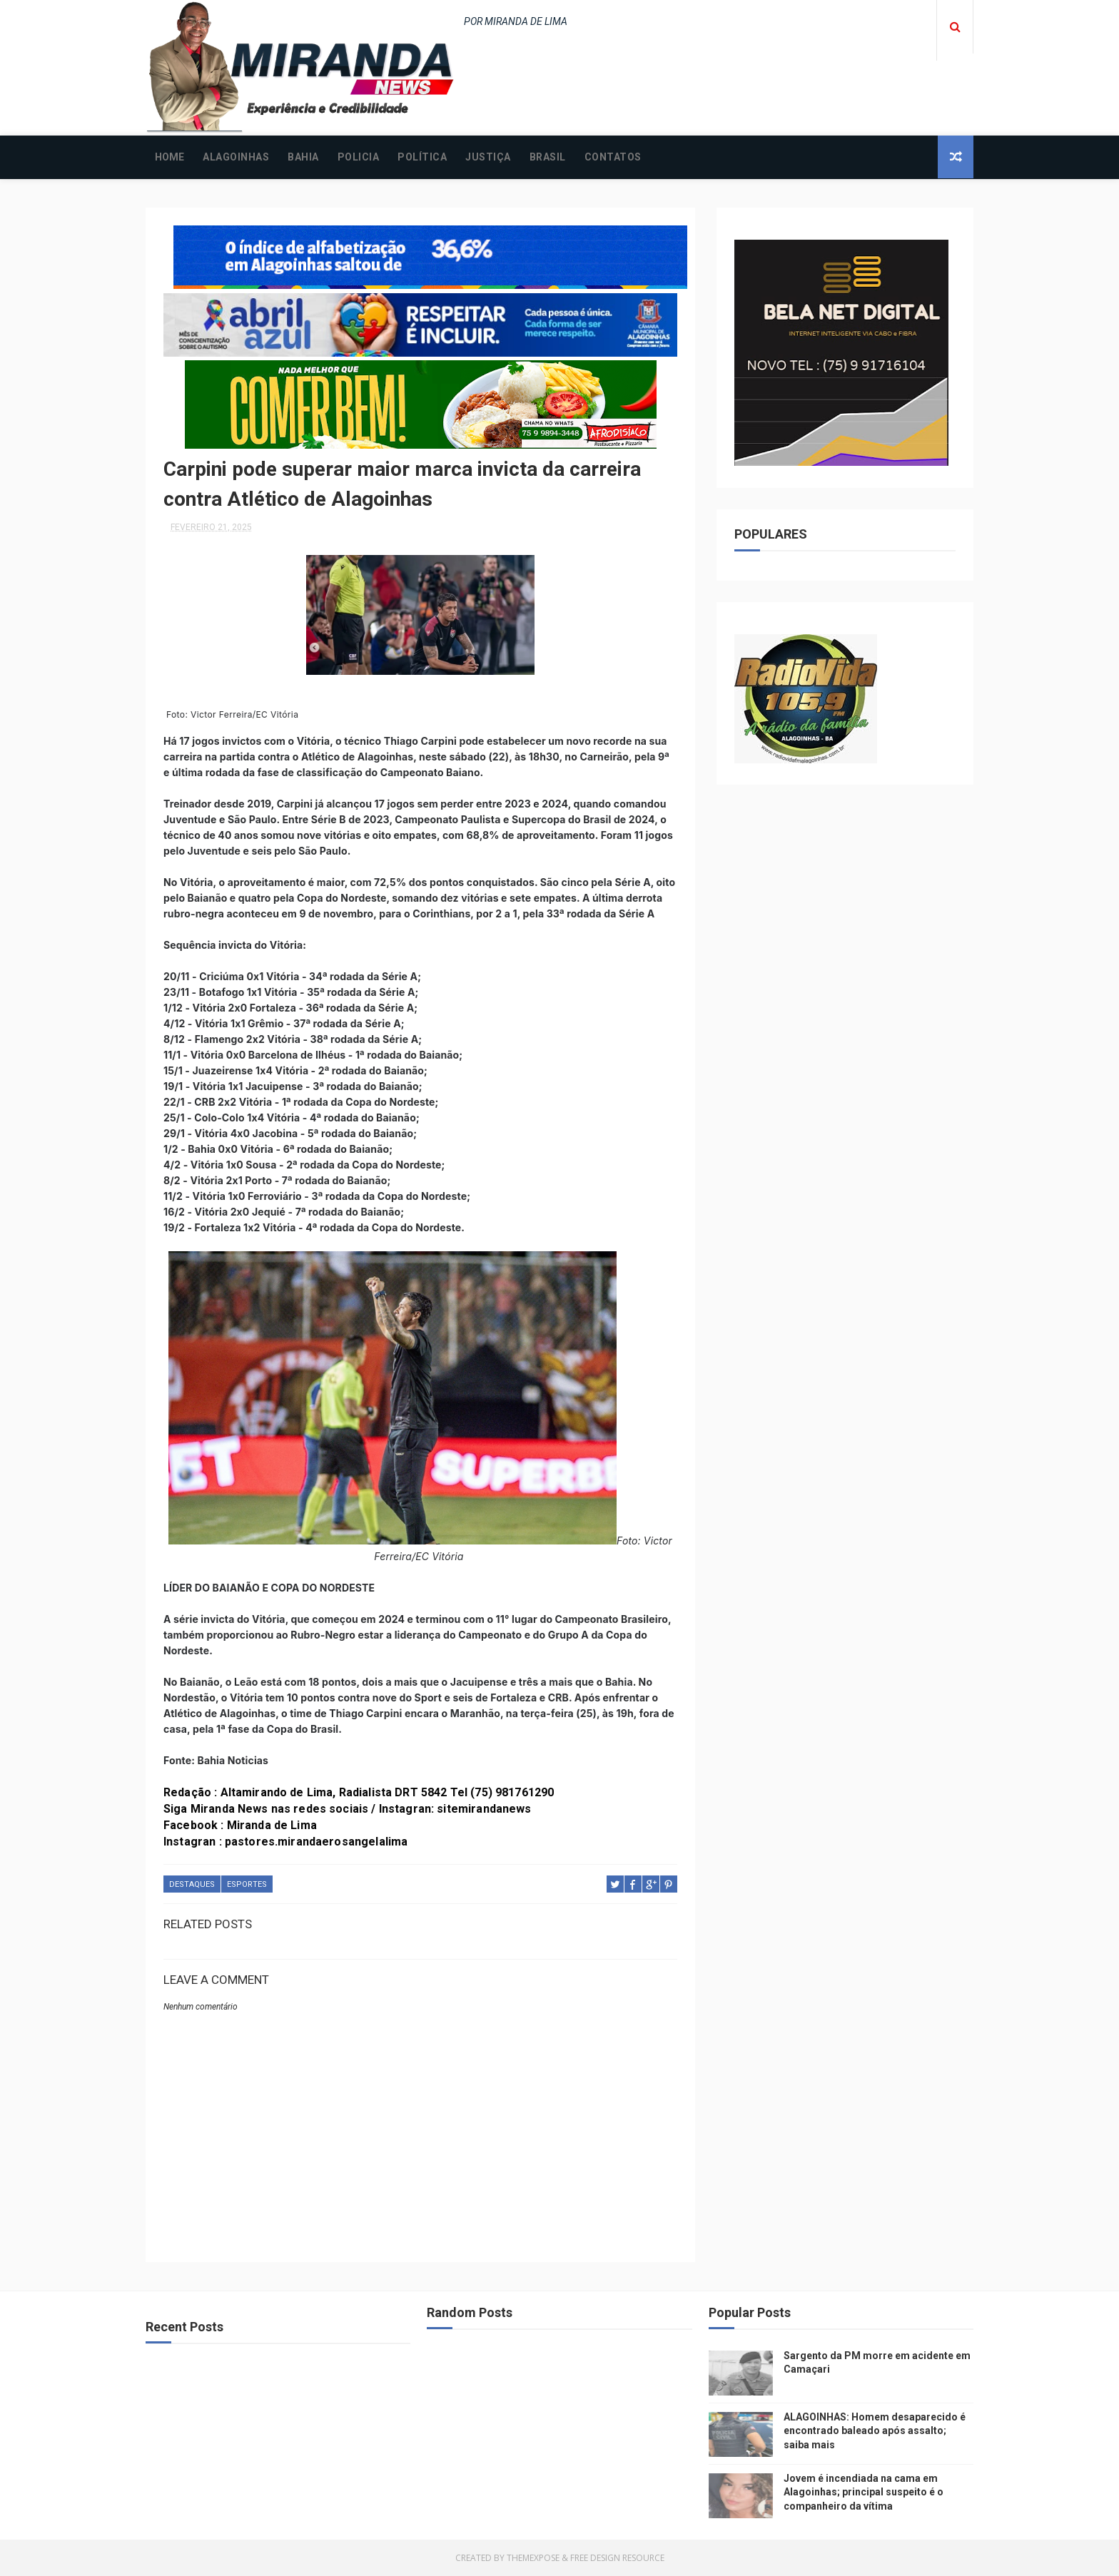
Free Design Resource (617, 2558)
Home (169, 157)
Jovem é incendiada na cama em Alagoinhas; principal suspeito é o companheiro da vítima (863, 2492)
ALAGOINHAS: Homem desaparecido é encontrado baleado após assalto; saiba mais (875, 2430)
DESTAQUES (192, 1884)
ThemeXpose (533, 2558)
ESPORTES (247, 1884)
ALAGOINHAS (236, 157)
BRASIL (548, 157)
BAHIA (303, 157)
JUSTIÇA (488, 157)
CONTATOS (613, 157)
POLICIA (359, 157)
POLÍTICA (422, 157)
